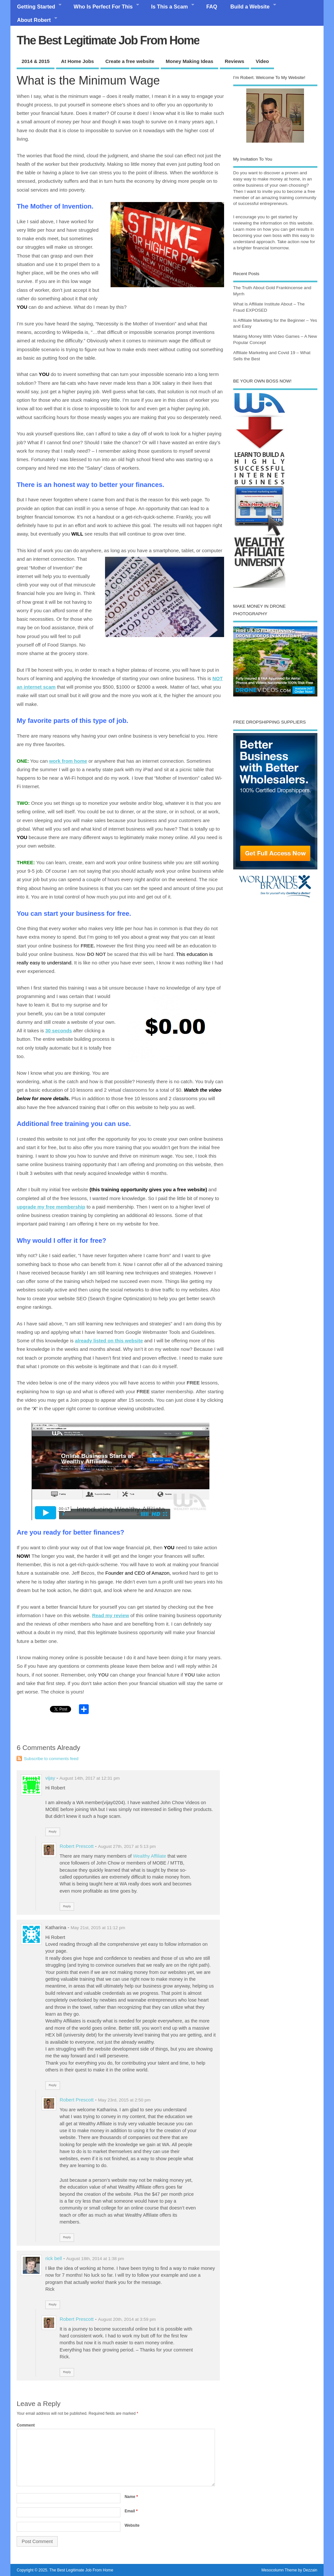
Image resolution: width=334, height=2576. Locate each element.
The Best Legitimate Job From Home (108, 40)
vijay (50, 1778)
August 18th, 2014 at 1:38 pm (95, 2258)
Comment (26, 2425)
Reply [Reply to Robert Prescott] (67, 1906)
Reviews (234, 61)
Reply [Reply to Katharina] (52, 2085)
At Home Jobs (77, 61)
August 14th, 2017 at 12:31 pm (89, 1778)
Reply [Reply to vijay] (52, 1831)
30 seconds (58, 1030)
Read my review (110, 1615)
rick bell (53, 2258)
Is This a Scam (169, 6)
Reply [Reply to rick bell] (52, 2304)
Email (131, 2511)
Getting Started (36, 6)
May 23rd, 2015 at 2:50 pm (124, 2100)
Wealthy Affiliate (149, 1856)
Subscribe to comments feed (51, 1758)
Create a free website (129, 61)
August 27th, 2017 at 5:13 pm (127, 1846)
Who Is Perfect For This (103, 6)
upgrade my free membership (51, 1207)
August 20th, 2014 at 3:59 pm (127, 2319)
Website (132, 2525)
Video (262, 61)
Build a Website (249, 6)
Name (131, 2496)
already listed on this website (109, 1340)
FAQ (211, 6)
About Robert (34, 20)
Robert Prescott (77, 1846)
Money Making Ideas (189, 61)
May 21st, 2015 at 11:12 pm (97, 1927)
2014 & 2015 (36, 61)
